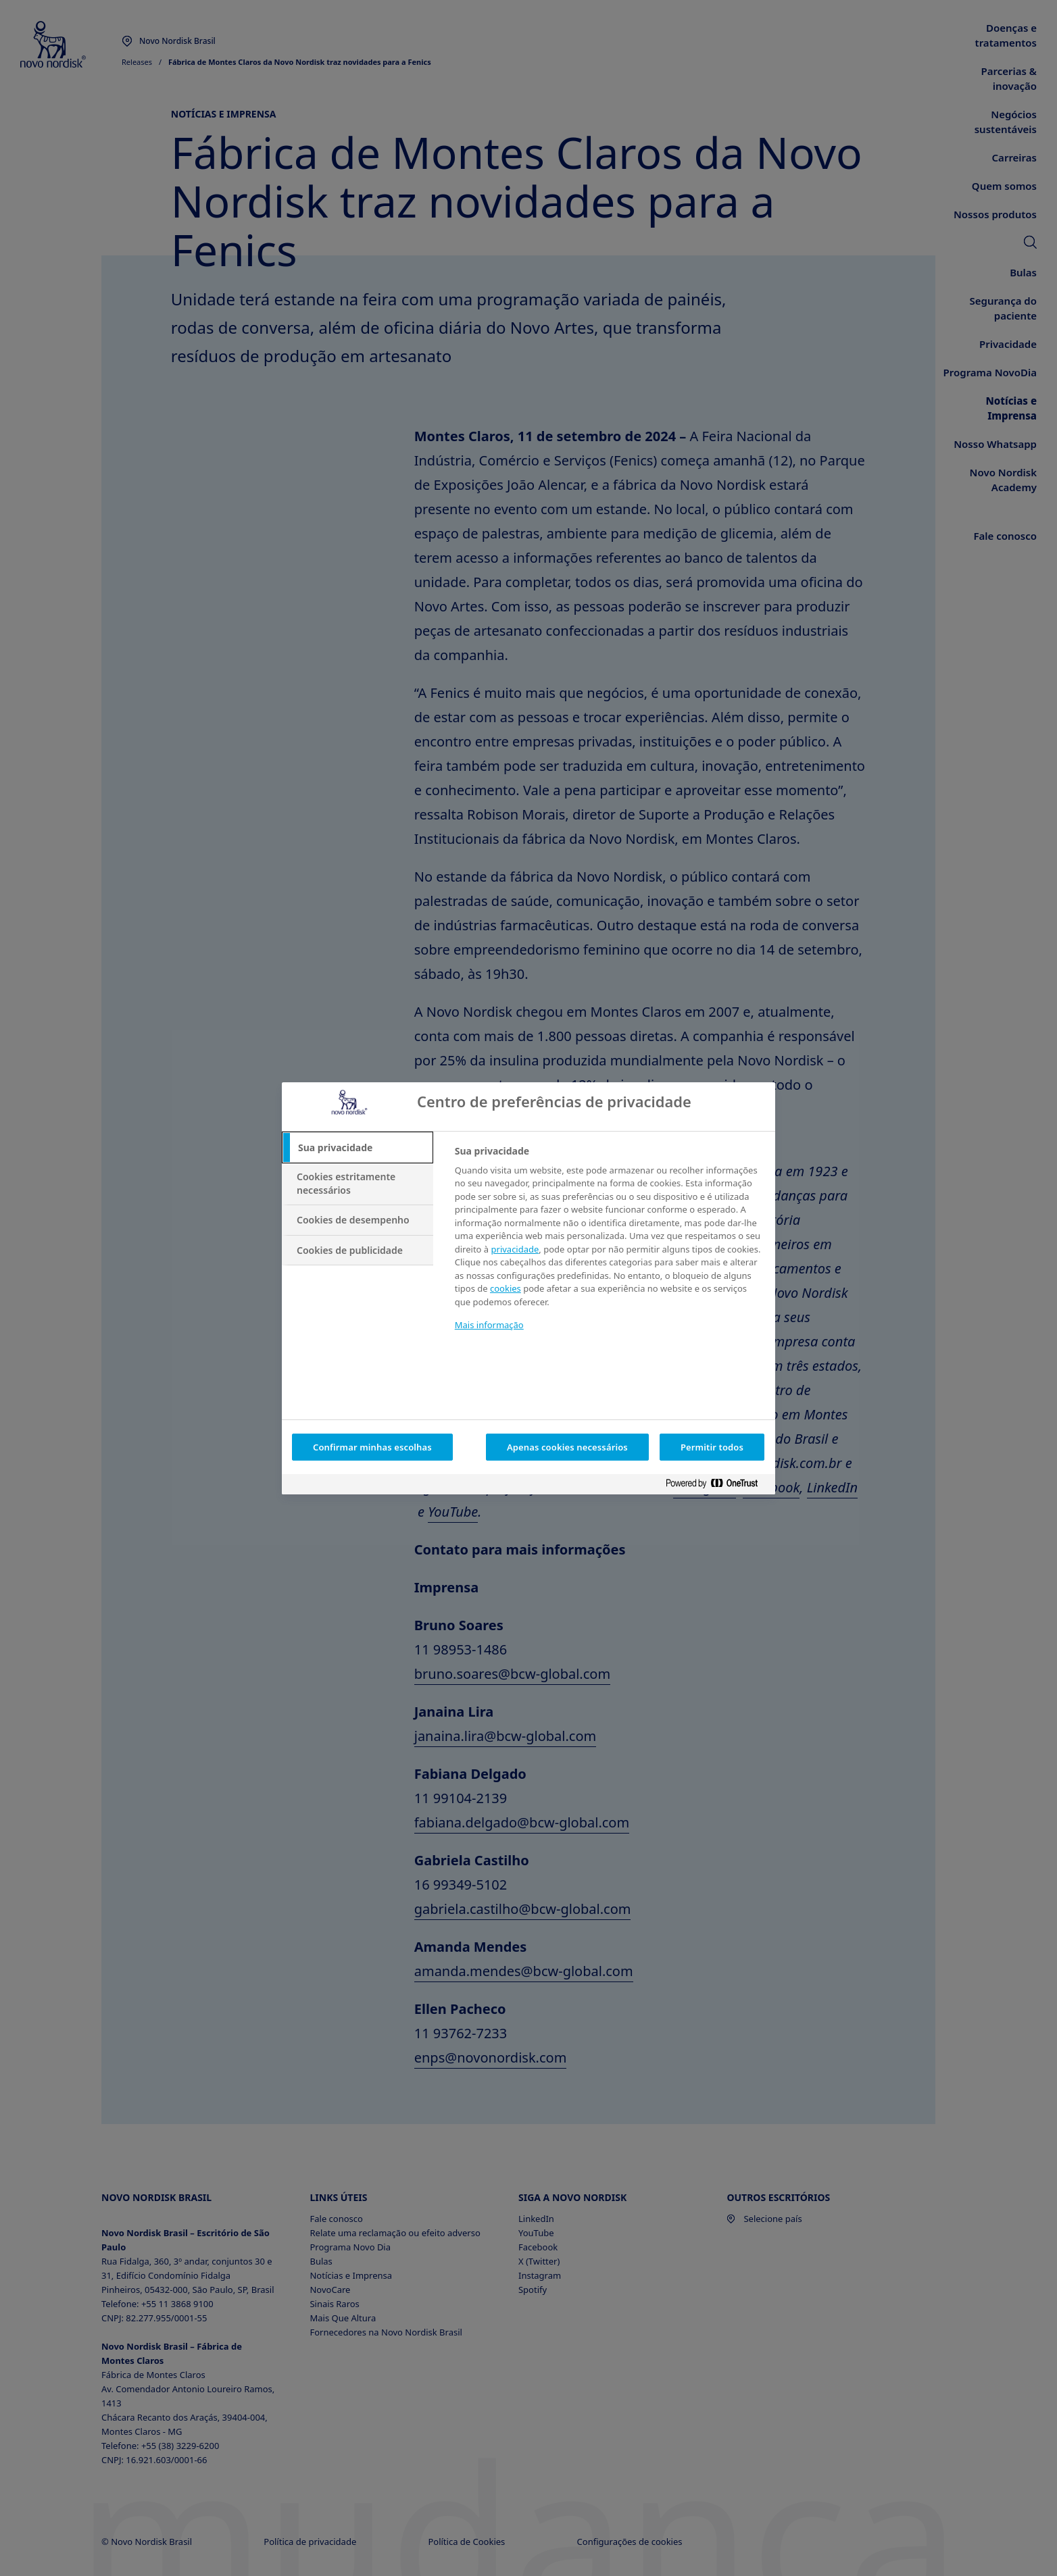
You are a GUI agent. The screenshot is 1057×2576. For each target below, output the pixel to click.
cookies (505, 1288)
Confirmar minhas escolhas (372, 1447)
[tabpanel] (609, 1247)
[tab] (357, 1148)
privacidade (515, 1249)
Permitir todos (712, 1447)
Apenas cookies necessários (567, 1447)
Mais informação (489, 1325)
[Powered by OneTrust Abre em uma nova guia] (717, 1486)
